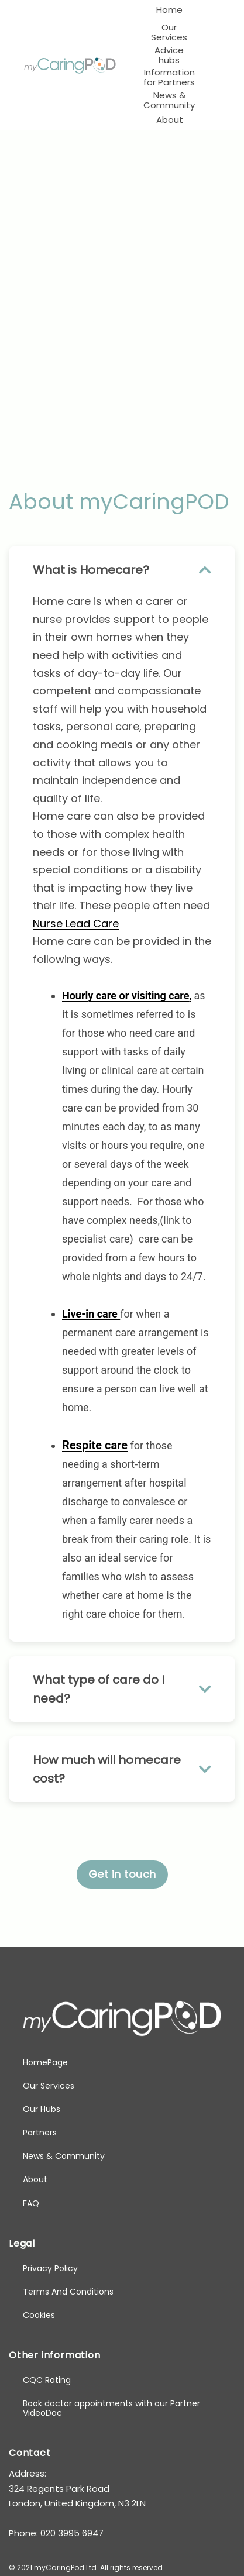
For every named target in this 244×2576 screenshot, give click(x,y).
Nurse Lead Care (76, 923)
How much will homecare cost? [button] (122, 1769)
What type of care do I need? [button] (122, 1689)
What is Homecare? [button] (122, 569)
